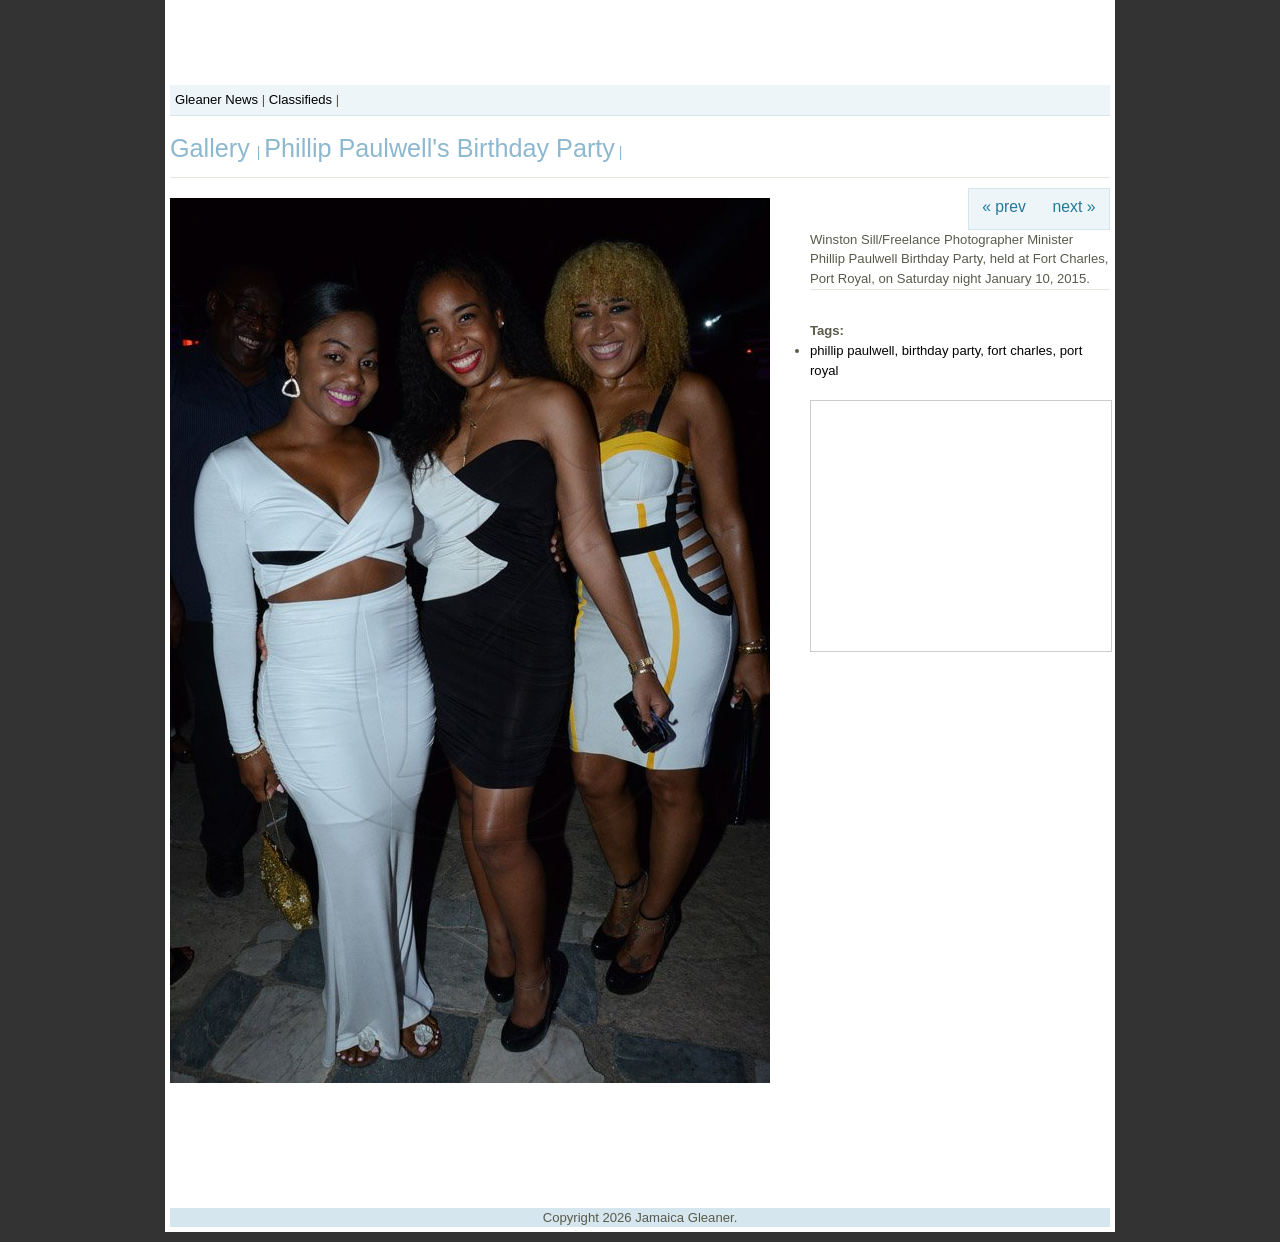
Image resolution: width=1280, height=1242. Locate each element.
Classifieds (300, 99)
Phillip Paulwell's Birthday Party (439, 148)
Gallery (213, 148)
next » (1074, 206)
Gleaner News (216, 99)
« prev (1004, 206)
